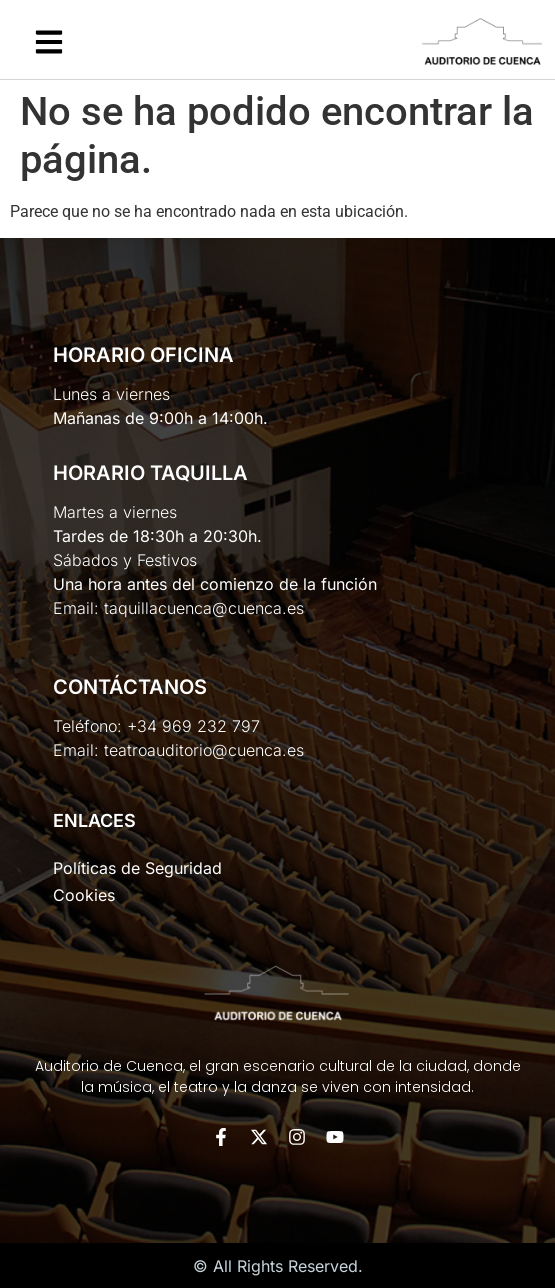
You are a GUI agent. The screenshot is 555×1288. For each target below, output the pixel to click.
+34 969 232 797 (193, 726)
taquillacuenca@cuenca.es (204, 608)
